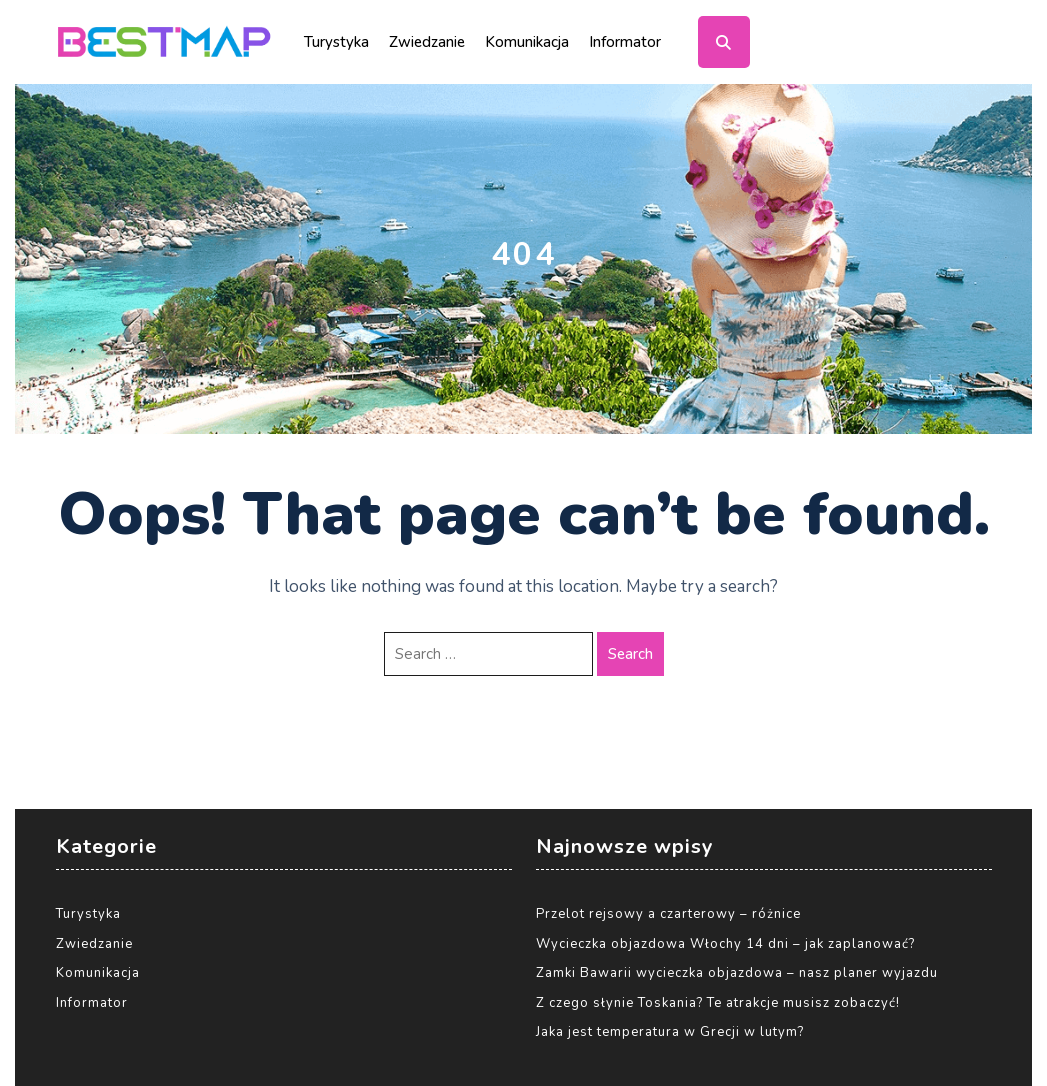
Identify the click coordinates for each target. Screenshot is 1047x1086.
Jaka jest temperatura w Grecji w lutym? (670, 1032)
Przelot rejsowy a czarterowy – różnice (668, 914)
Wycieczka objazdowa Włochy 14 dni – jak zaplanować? (725, 944)
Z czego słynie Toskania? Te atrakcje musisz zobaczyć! (718, 1003)
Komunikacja (527, 42)
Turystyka (336, 42)
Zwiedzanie (427, 42)
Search (630, 654)
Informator (625, 42)
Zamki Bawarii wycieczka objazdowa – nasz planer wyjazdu (737, 973)
